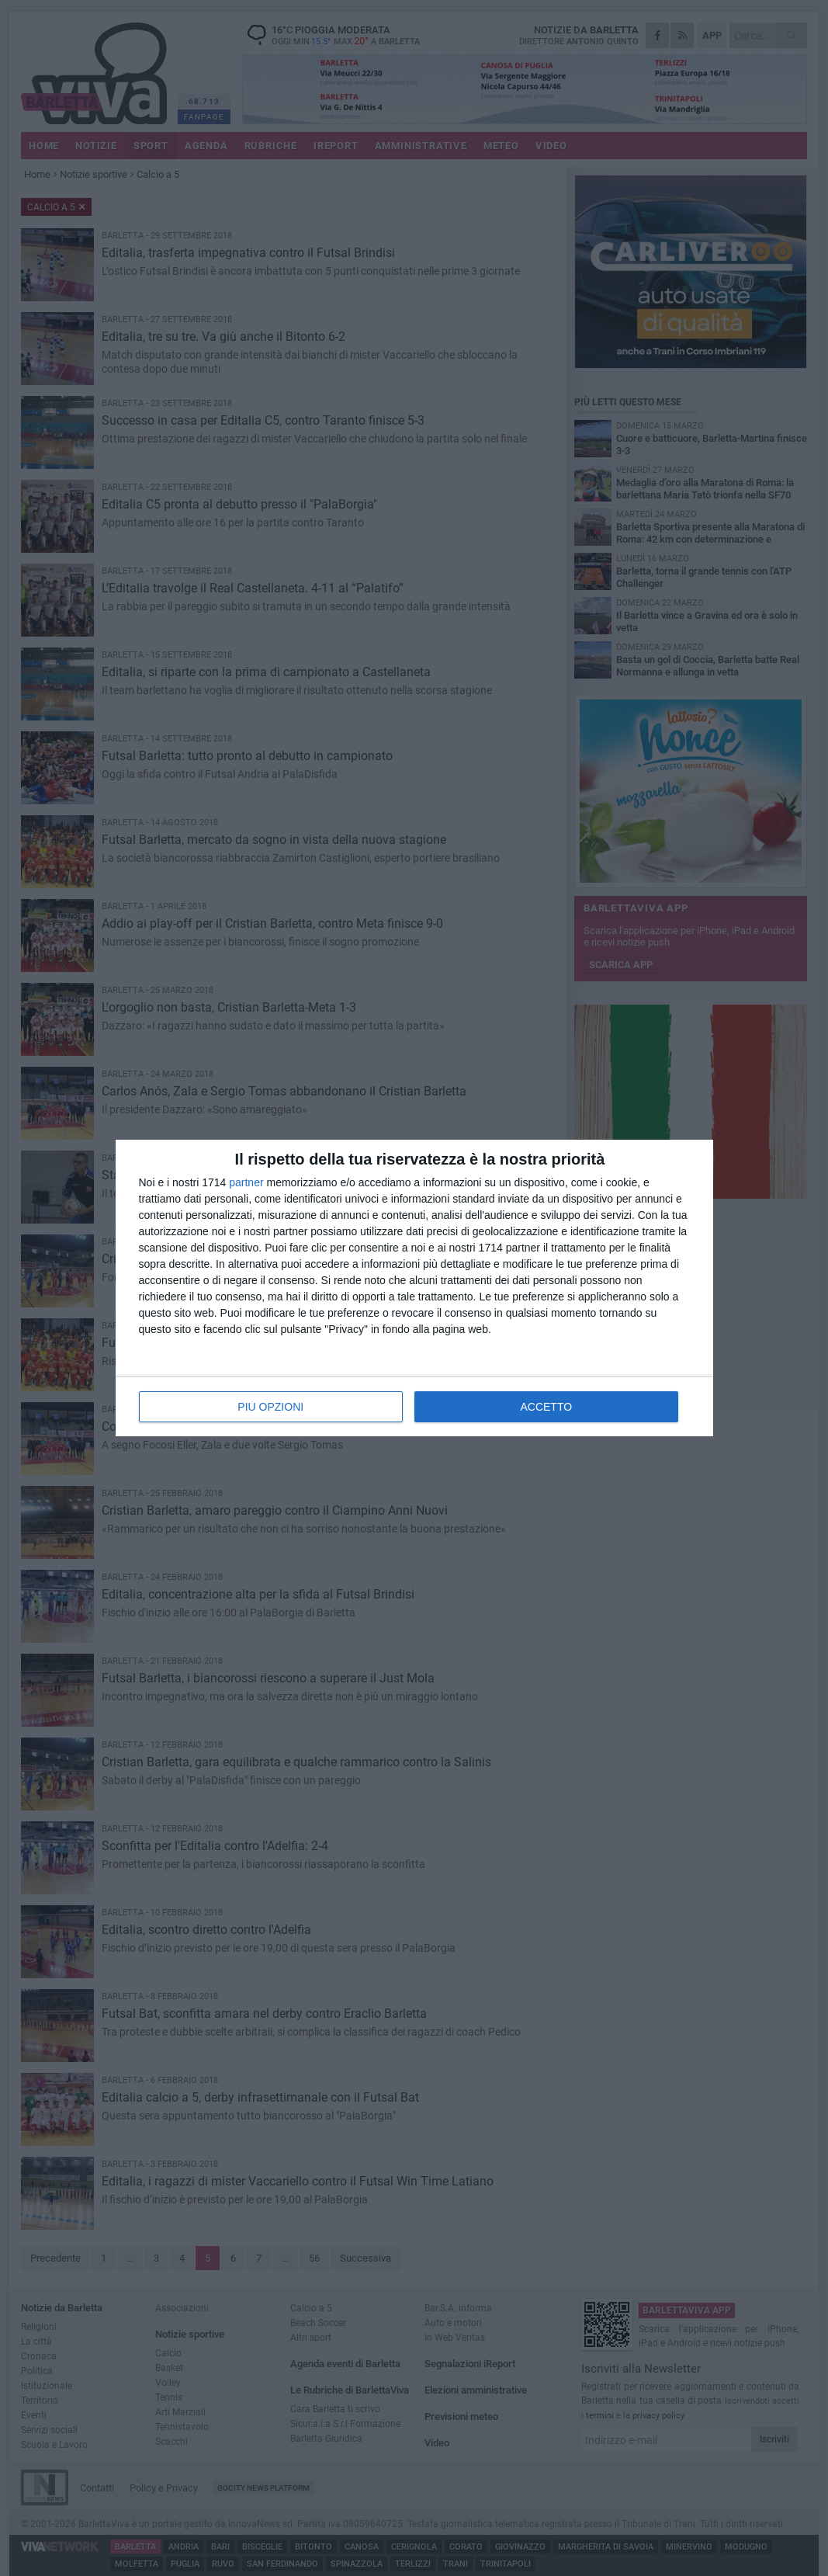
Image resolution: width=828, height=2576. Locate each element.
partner (246, 1182)
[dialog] (414, 1288)
